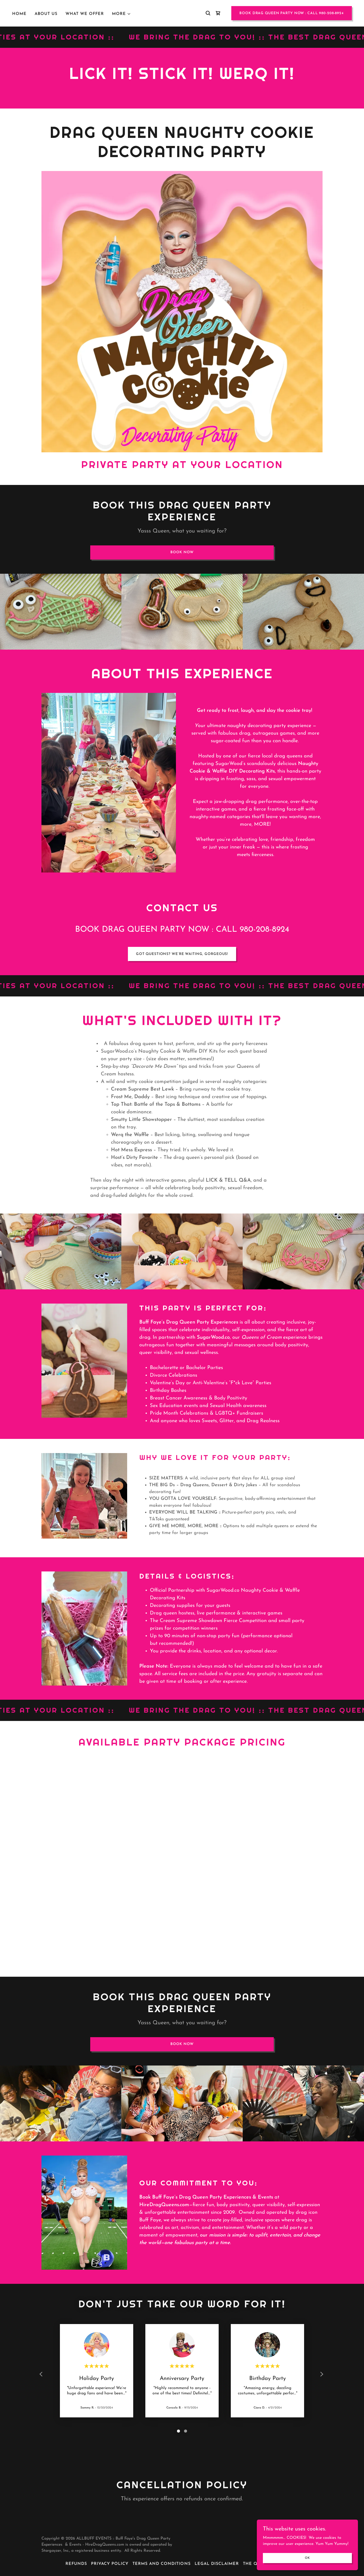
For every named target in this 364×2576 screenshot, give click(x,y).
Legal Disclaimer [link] (217, 2564)
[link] (218, 13)
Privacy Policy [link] (109, 2564)
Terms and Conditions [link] (161, 2564)
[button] (121, 14)
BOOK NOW (181, 552)
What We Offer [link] (84, 14)
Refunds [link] (76, 2564)
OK (307, 2557)
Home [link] (19, 14)
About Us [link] (46, 14)
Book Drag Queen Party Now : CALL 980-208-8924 (291, 13)
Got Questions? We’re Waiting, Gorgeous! (182, 954)
